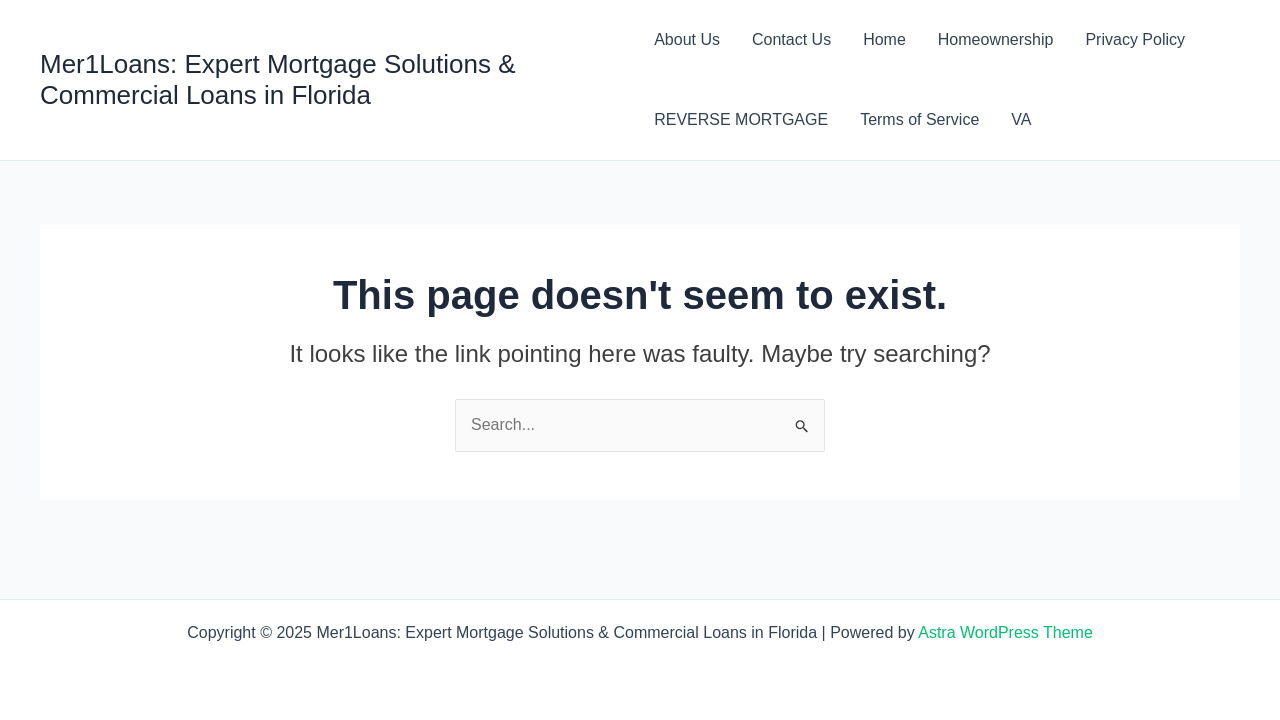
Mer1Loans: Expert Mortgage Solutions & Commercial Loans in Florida (277, 79)
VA (1021, 119)
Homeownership (996, 39)
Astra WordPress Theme (1005, 632)
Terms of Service (919, 119)
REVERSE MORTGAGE (741, 119)
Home (884, 39)
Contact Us (791, 39)
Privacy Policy (1135, 39)
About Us (687, 39)
